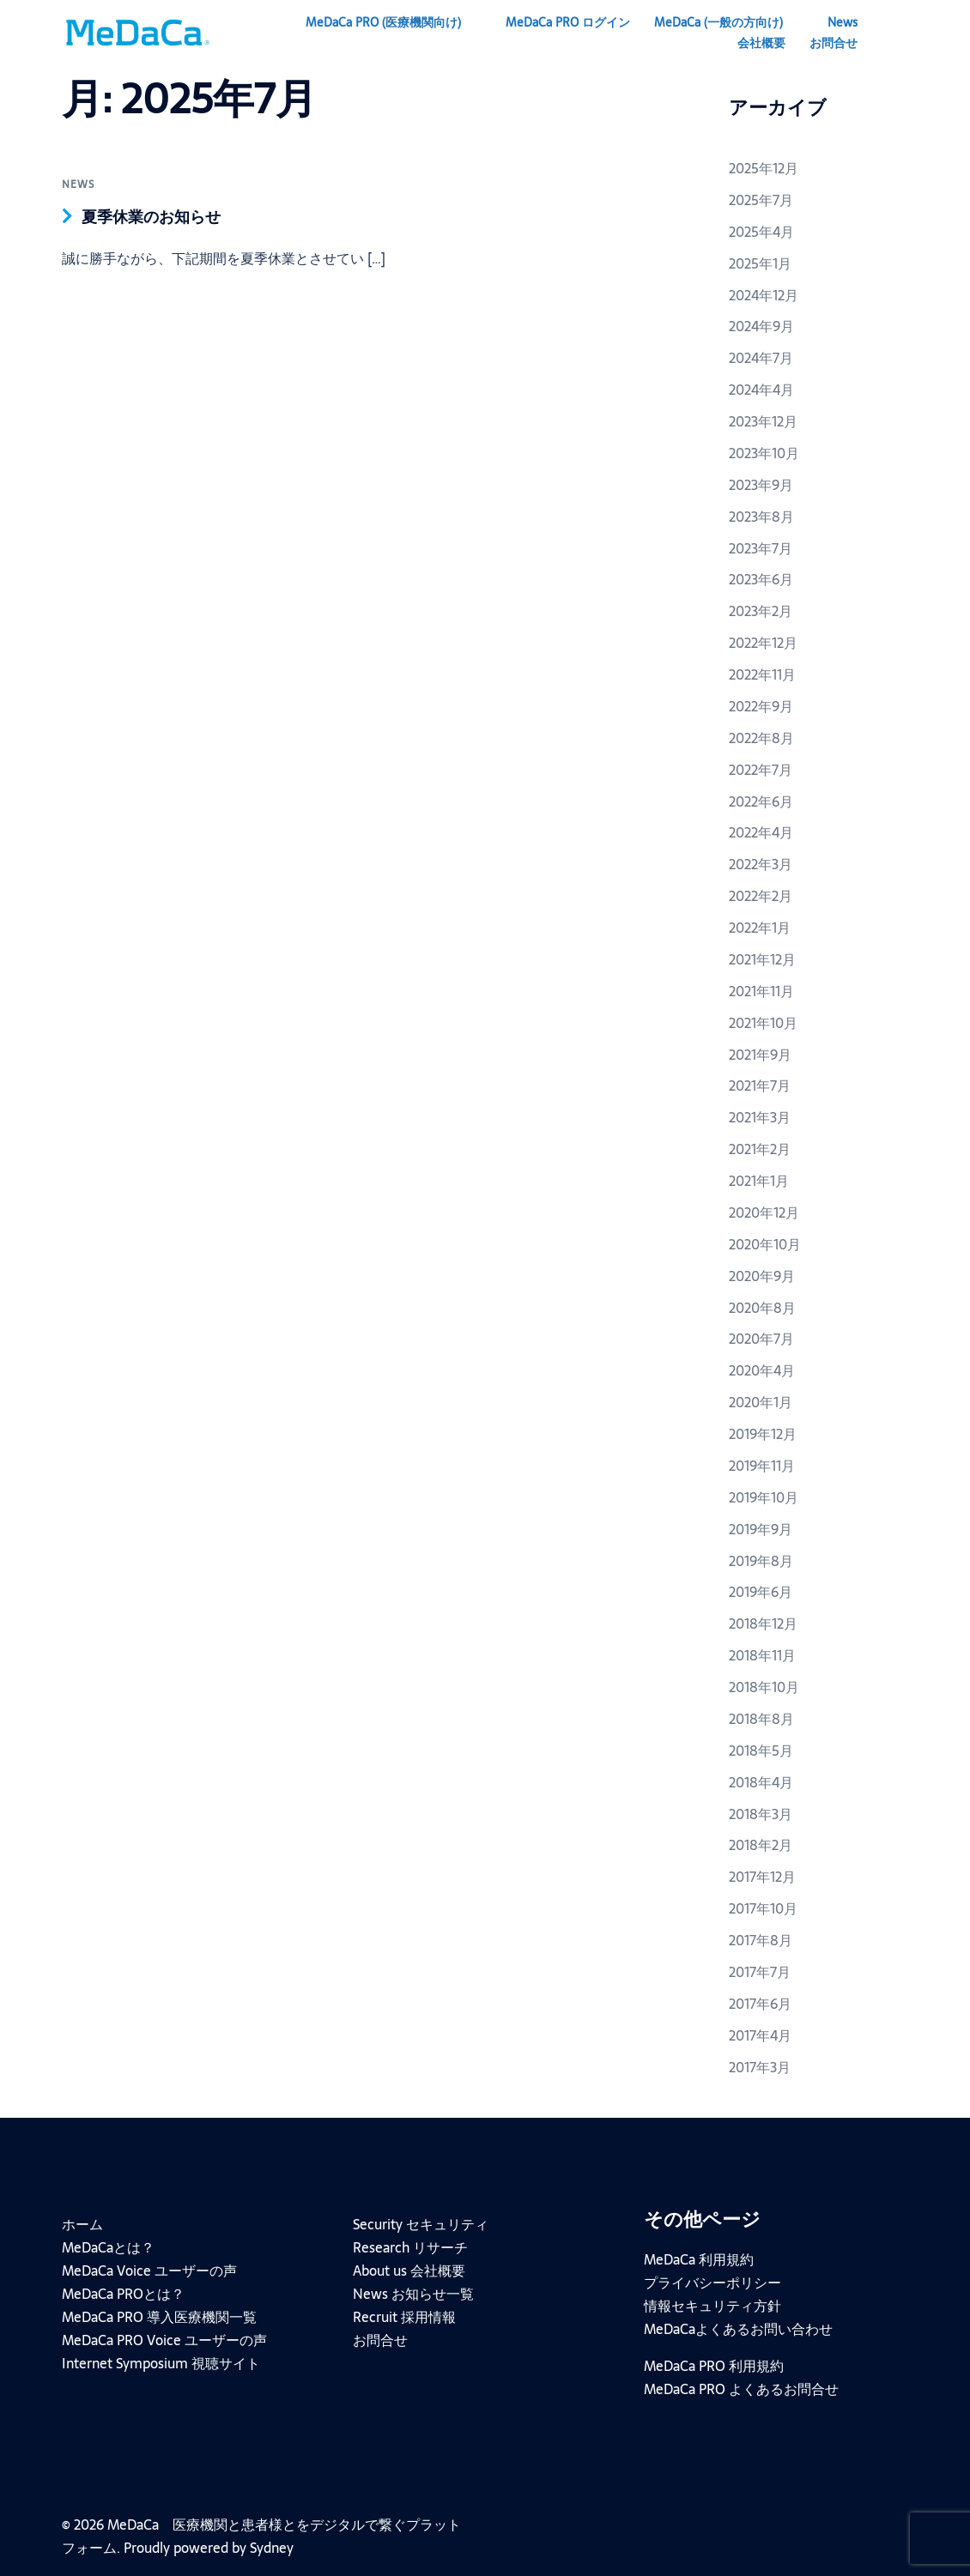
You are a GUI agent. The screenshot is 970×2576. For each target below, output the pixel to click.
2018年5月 (761, 1750)
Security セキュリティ (420, 2224)
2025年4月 (761, 232)
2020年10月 (765, 1244)
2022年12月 (763, 643)
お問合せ (833, 42)
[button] (902, 32)
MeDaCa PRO (383, 22)
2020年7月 (761, 1338)
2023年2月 (760, 611)
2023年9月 (761, 485)
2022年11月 (762, 674)
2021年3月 (760, 1117)
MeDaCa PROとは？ (123, 2294)
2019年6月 (760, 1592)
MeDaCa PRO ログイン (568, 22)
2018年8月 (761, 1719)
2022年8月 (761, 738)
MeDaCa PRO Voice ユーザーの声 (164, 2340)
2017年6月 (760, 2003)
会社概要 (761, 42)
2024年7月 (761, 358)
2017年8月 (760, 1940)
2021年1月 (759, 1181)
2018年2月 (760, 1845)
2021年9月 (760, 1054)
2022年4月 (761, 832)
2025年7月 (761, 200)
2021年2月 (760, 1149)
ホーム (82, 2224)
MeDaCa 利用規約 (699, 2259)
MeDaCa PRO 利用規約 (714, 2366)
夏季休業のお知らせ (159, 216)
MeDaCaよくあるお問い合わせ (738, 2329)
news (78, 184)
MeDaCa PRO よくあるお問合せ (741, 2389)
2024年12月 (763, 295)
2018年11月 (762, 1655)
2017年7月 (760, 1972)
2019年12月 (763, 1434)
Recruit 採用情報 (404, 2317)
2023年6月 (761, 579)
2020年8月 (762, 1308)
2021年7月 (760, 1085)
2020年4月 (762, 1370)
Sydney (272, 2548)
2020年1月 (760, 1402)
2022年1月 (760, 927)
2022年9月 (761, 706)
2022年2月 (760, 896)
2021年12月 (762, 959)
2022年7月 (760, 770)
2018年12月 (763, 1623)
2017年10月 (763, 1908)
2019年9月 (760, 1529)
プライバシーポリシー (712, 2282)
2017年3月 (760, 2067)
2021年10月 (763, 1023)
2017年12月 (762, 1876)
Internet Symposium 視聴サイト (161, 2363)
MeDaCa (718, 22)
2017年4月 (760, 2035)
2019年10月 (763, 1497)
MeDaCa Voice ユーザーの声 (149, 2270)
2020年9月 (762, 1276)
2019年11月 (762, 1465)
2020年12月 (764, 1212)
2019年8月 (761, 1561)
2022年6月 (761, 801)
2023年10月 (764, 453)
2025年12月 (763, 168)
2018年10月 (764, 1687)
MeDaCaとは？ (108, 2247)
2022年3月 (760, 864)
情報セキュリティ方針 (712, 2306)
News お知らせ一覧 (413, 2294)
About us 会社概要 (409, 2270)
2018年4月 (761, 1782)
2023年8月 (761, 516)
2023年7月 (760, 548)
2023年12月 (763, 421)
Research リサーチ (410, 2247)
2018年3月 (760, 1814)
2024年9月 (761, 326)
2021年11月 (761, 991)
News (843, 22)
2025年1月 (760, 263)
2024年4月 (761, 389)
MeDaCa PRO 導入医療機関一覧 (159, 2317)
